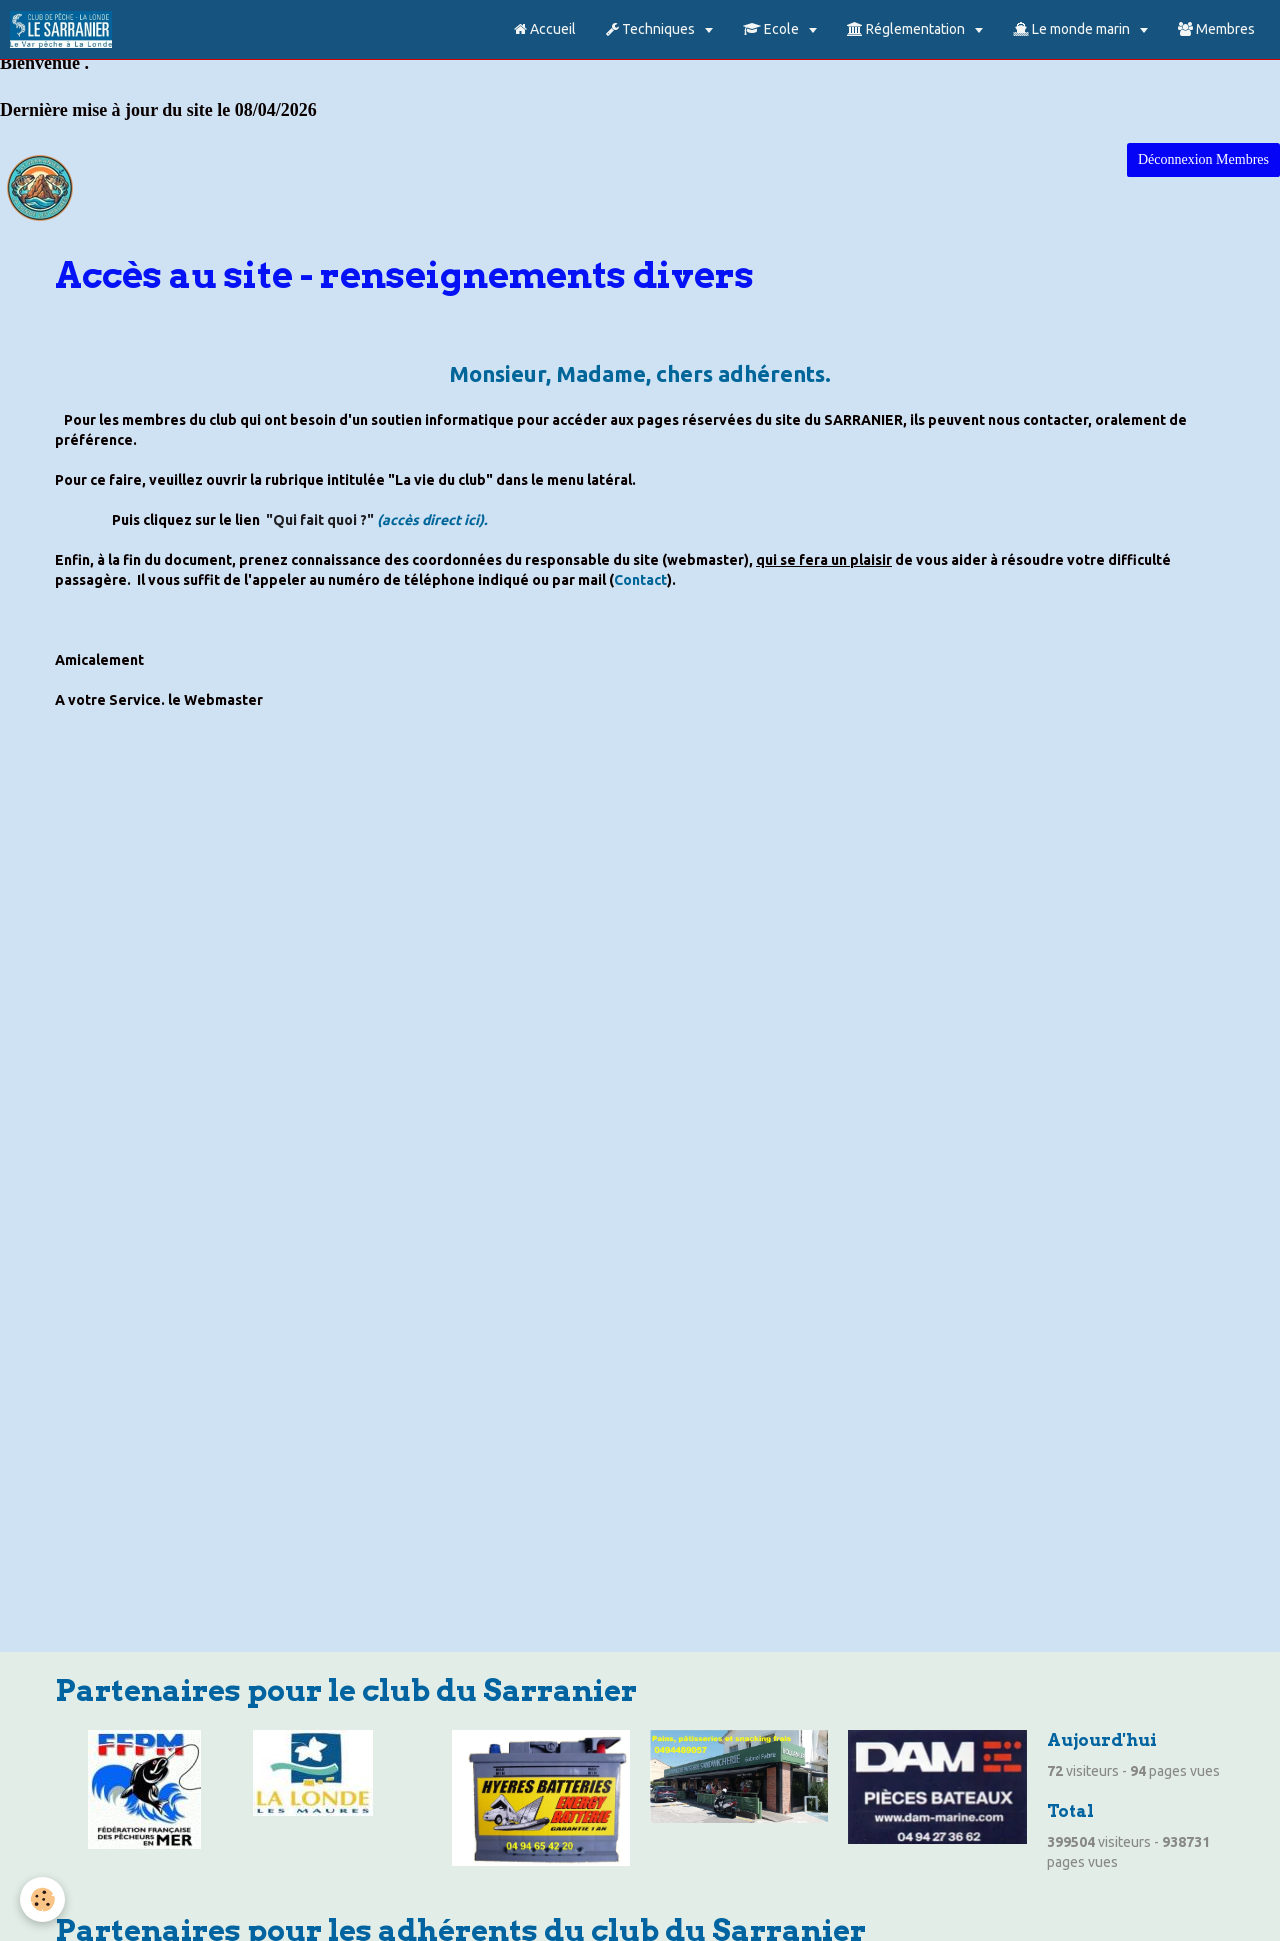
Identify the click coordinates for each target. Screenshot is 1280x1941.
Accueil (545, 29)
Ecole (772, 29)
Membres (1216, 29)
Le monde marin (1073, 29)
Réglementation (907, 29)
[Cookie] (42, 1899)
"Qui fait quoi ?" (320, 520)
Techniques (652, 29)
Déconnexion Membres (1203, 159)
